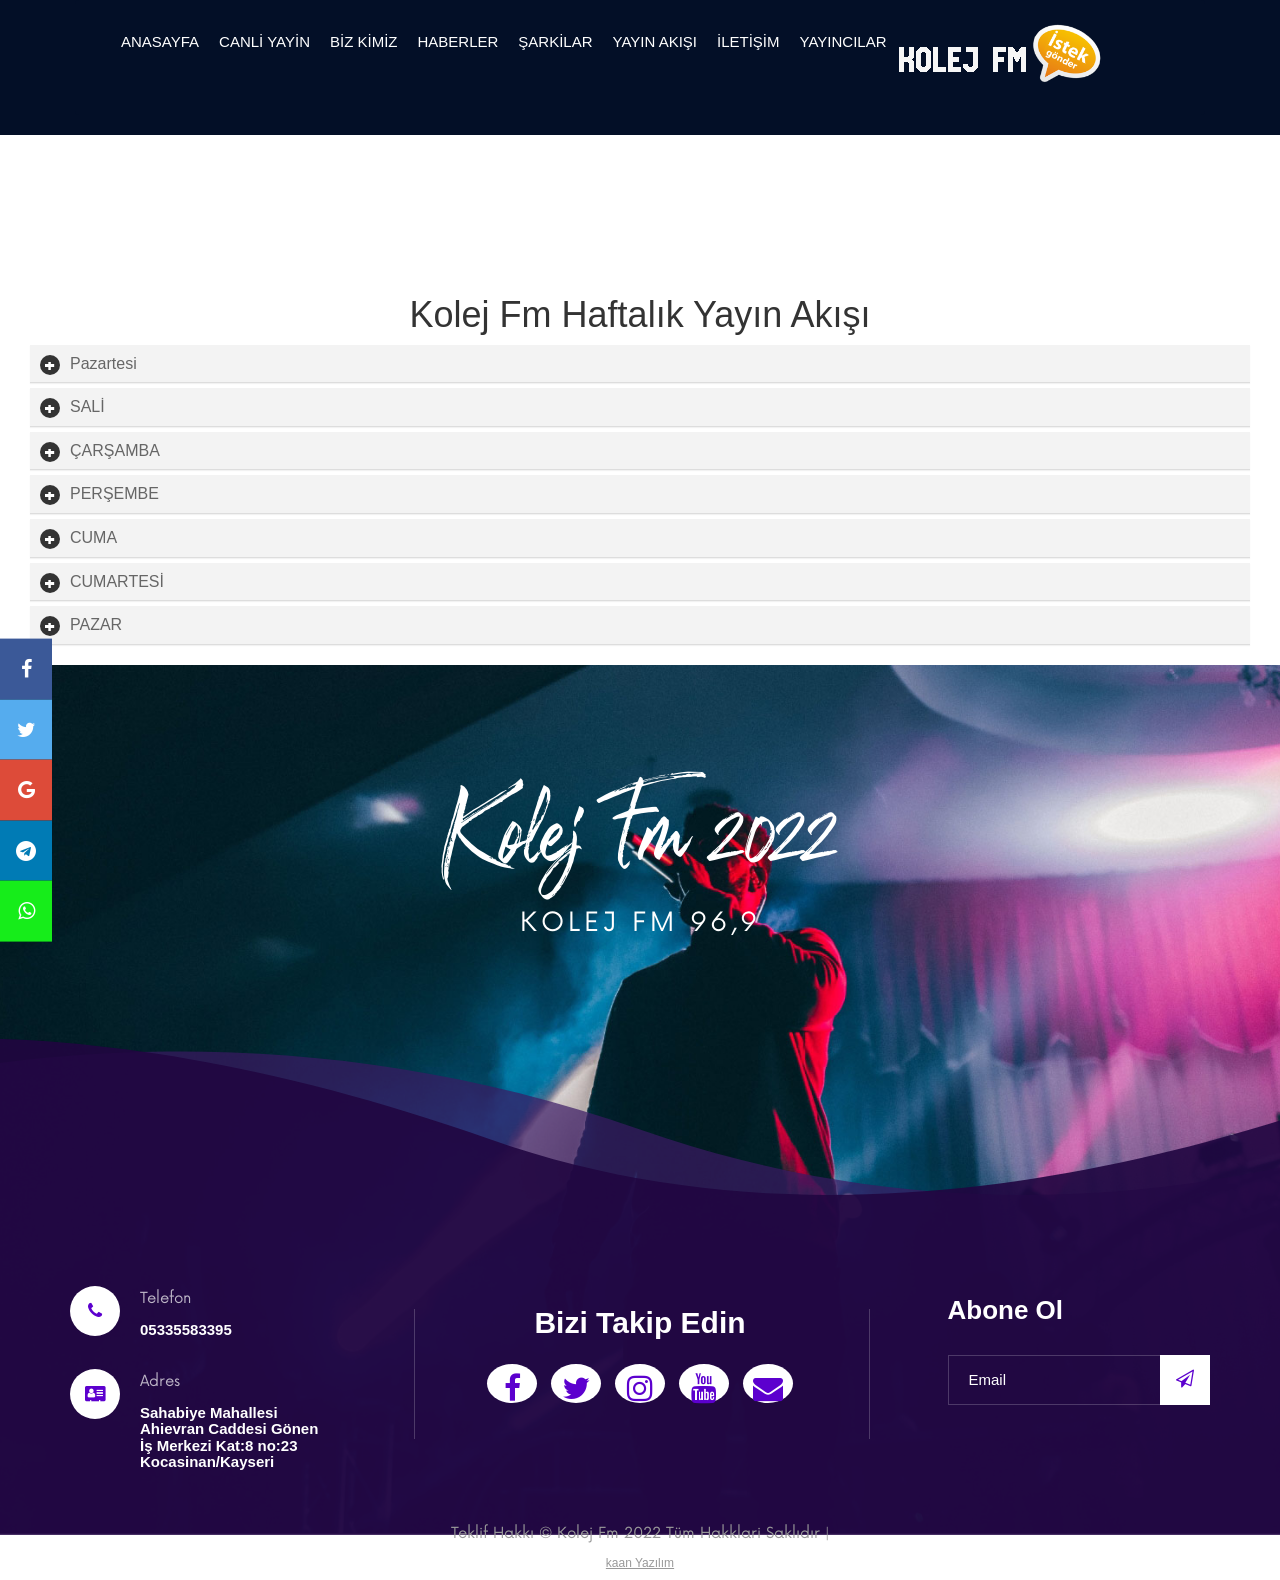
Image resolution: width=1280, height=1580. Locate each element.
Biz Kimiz (364, 41)
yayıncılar (843, 41)
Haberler (457, 41)
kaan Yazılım (640, 1563)
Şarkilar (555, 41)
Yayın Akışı (655, 41)
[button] (103, 363)
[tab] (640, 364)
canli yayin (264, 41)
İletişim (748, 41)
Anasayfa (160, 41)
